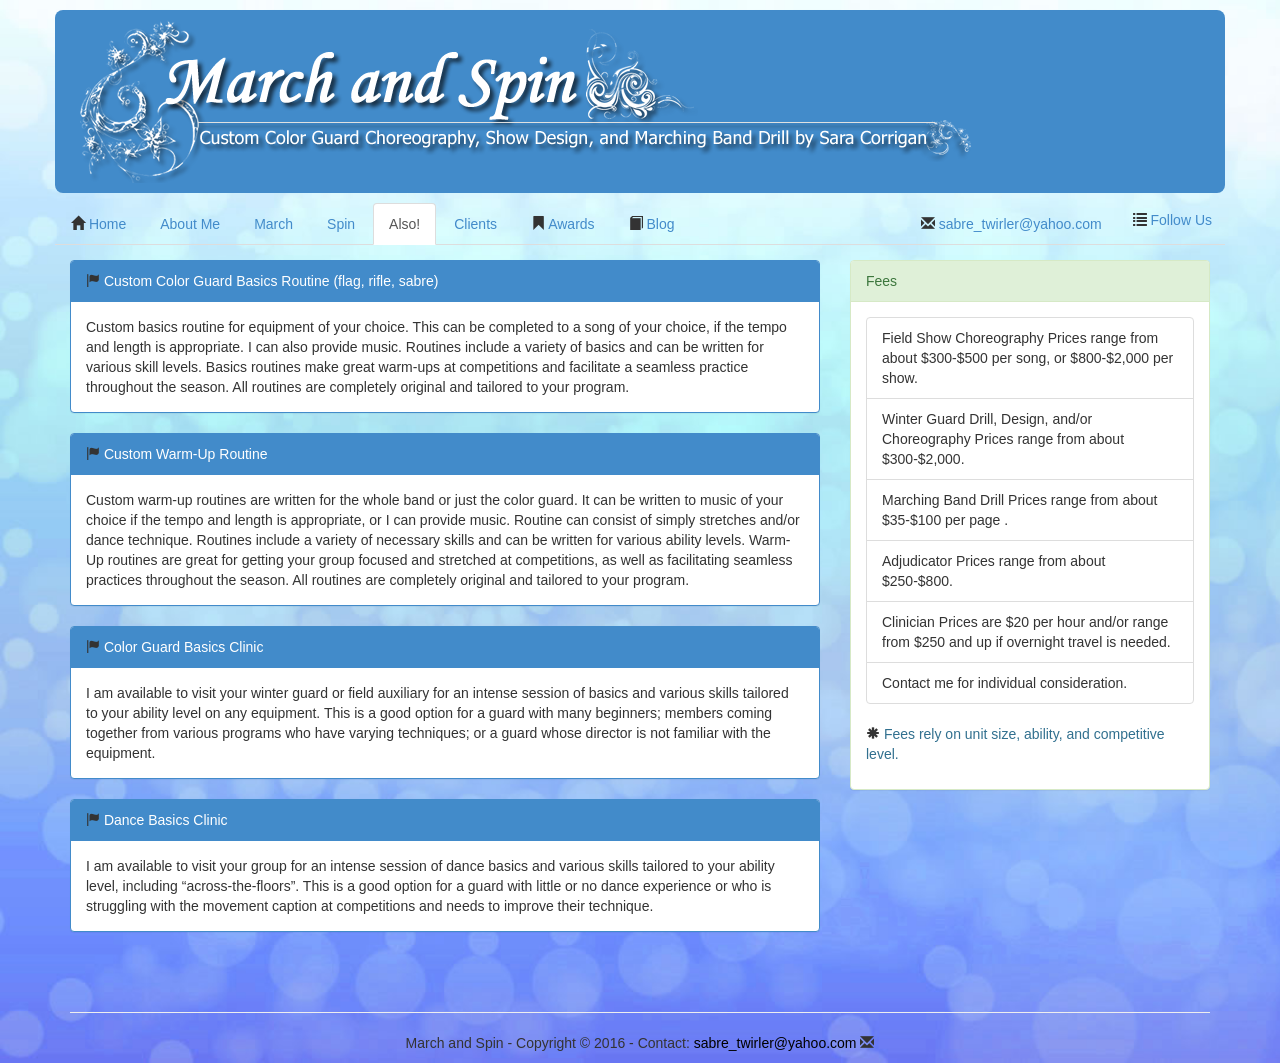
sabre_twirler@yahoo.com (1011, 224)
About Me (190, 224)
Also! (404, 224)
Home (98, 224)
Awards (563, 224)
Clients (475, 224)
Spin (341, 224)
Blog (652, 224)
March (273, 224)
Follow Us (1172, 220)
